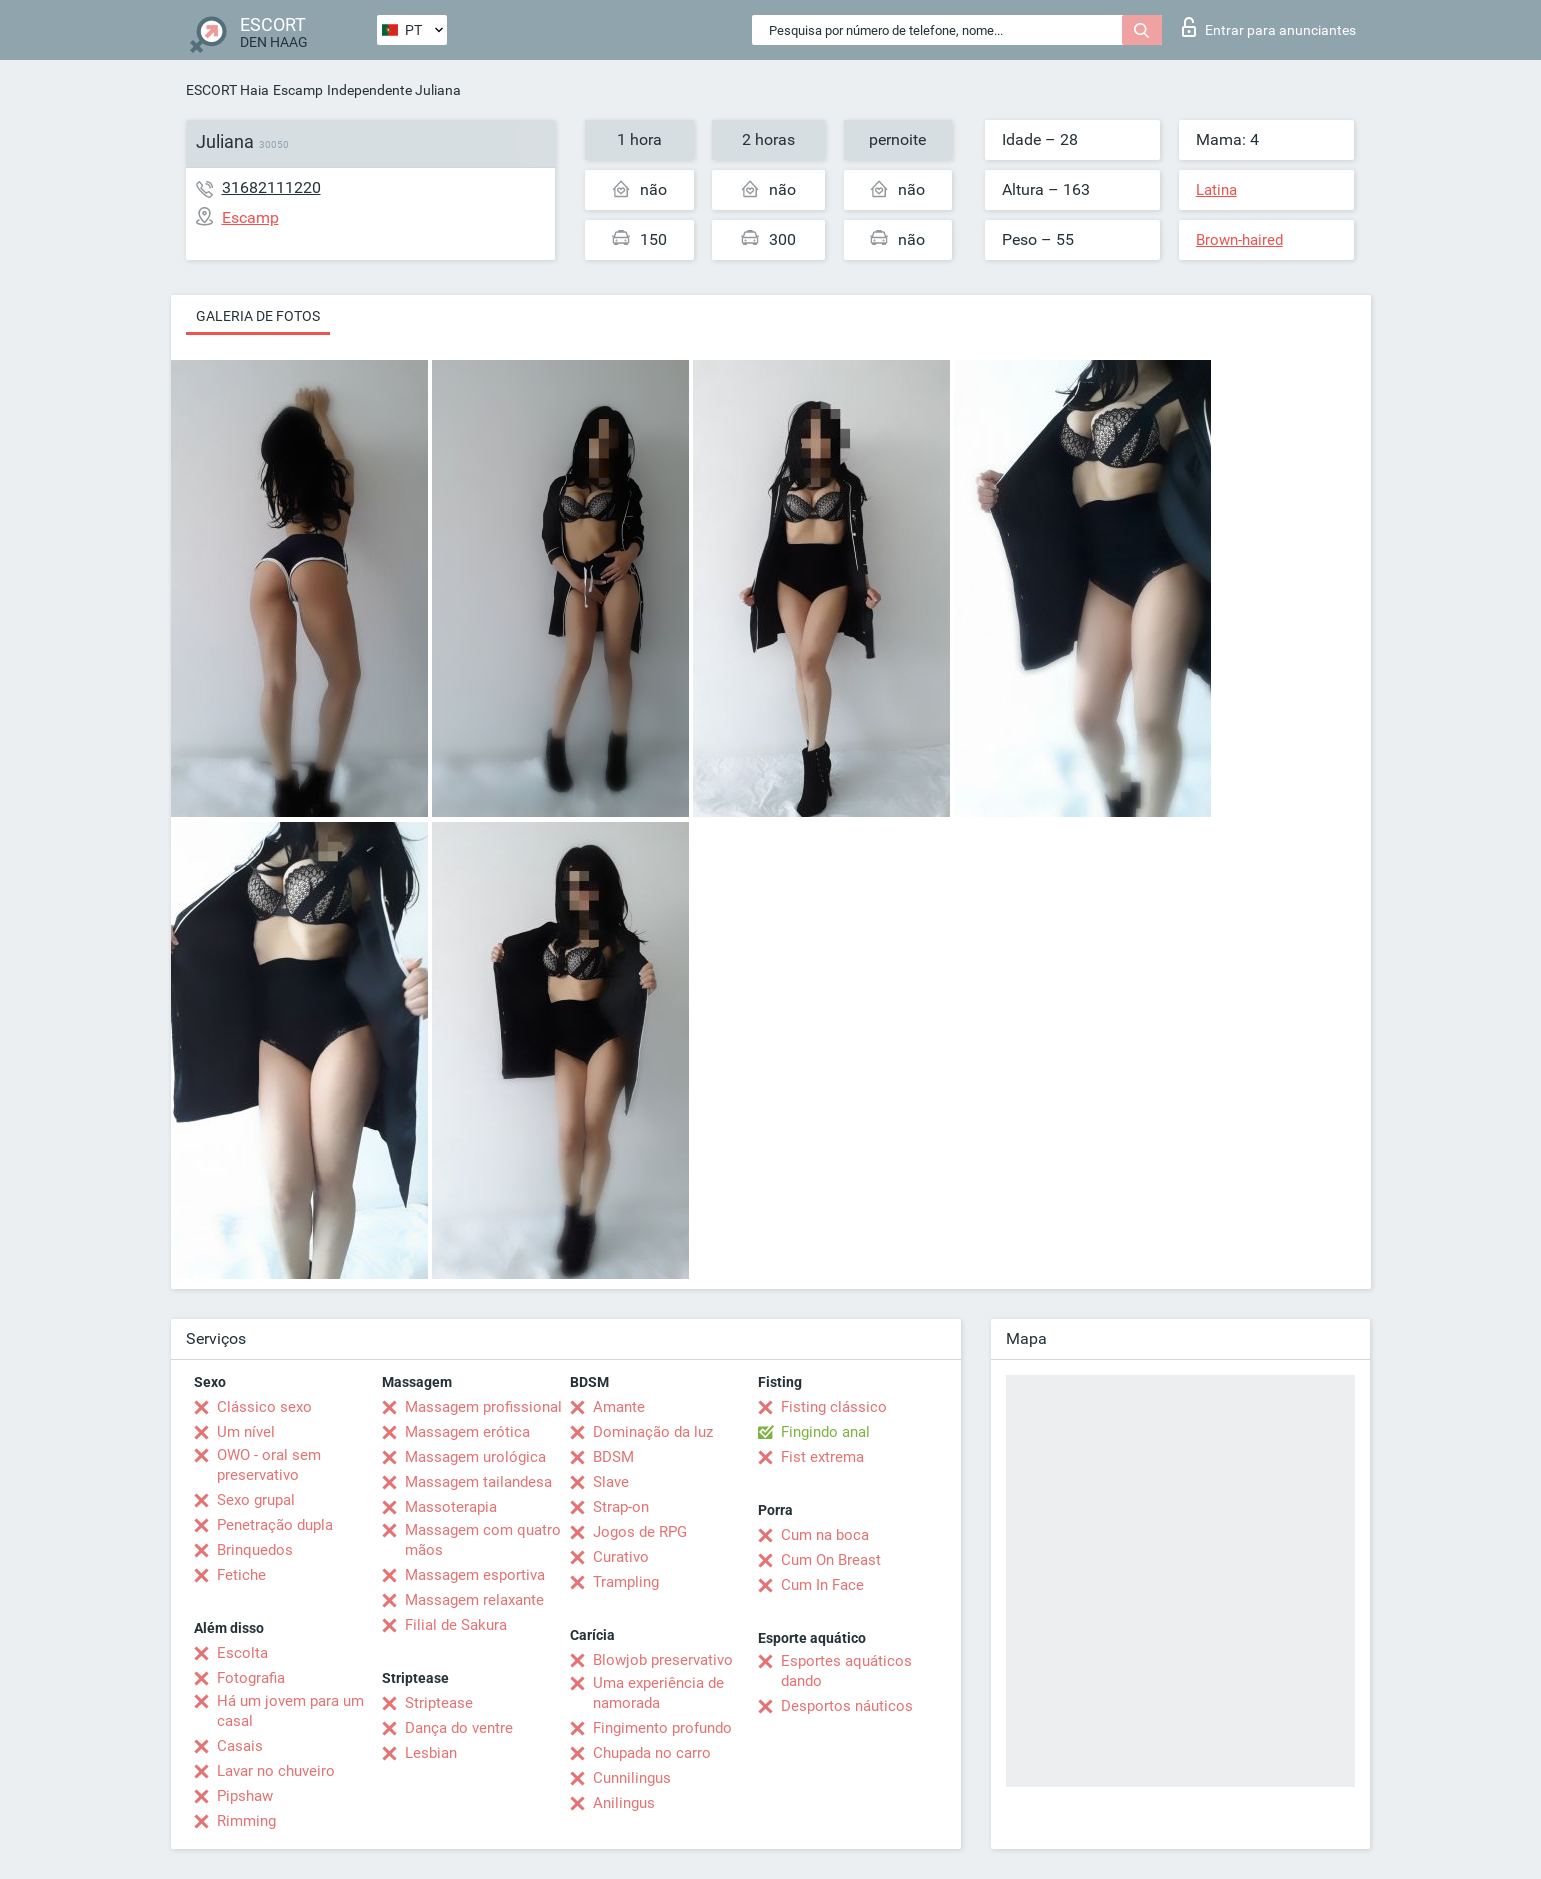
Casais (240, 1746)
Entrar (1269, 27)
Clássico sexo (264, 1407)
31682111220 (271, 187)
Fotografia (251, 1678)
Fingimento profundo (662, 1728)
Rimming (246, 1821)
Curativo (621, 1557)
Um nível (246, 1432)
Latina (1216, 190)
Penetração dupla (275, 1525)
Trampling (626, 1582)
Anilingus (624, 1803)
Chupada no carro (652, 1753)
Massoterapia (451, 1507)
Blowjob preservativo (663, 1660)
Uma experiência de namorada (658, 1693)
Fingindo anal (825, 1432)
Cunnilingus (632, 1778)
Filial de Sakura (456, 1625)
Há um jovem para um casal (290, 1711)
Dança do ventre (459, 1728)
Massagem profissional (483, 1407)
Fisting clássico (834, 1407)
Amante (619, 1407)
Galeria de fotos (258, 316)
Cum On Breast (831, 1560)
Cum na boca (825, 1535)
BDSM (613, 1457)
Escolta (242, 1653)
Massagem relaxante (474, 1600)
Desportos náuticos (847, 1706)
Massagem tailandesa (478, 1482)
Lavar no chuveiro (276, 1771)
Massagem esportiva (475, 1575)
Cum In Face (822, 1585)
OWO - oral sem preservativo (269, 1465)
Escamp (298, 90)
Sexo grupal (256, 1500)
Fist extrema (822, 1457)
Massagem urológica (475, 1457)
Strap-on (621, 1507)
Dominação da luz (653, 1432)
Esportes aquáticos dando (846, 1671)
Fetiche (241, 1575)
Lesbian (431, 1753)
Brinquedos (255, 1550)
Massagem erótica (467, 1432)
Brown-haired (1239, 240)
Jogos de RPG (640, 1532)
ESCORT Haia (227, 90)
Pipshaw (245, 1796)
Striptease (439, 1703)
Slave (611, 1482)
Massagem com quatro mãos (483, 1540)
